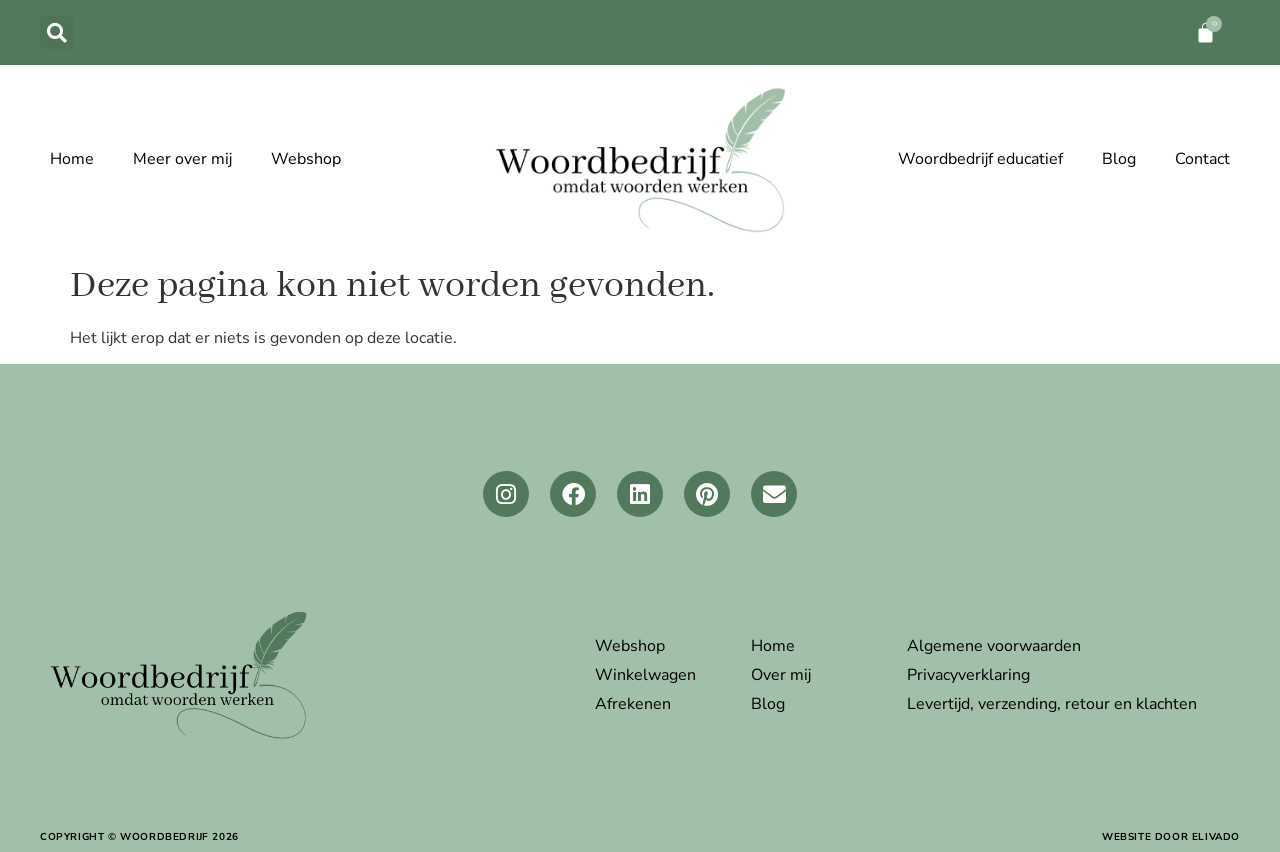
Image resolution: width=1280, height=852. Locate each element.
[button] (56, 32)
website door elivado (1171, 837)
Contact (1202, 159)
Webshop (306, 159)
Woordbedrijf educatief (980, 159)
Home (72, 159)
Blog (1119, 159)
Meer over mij (182, 159)
